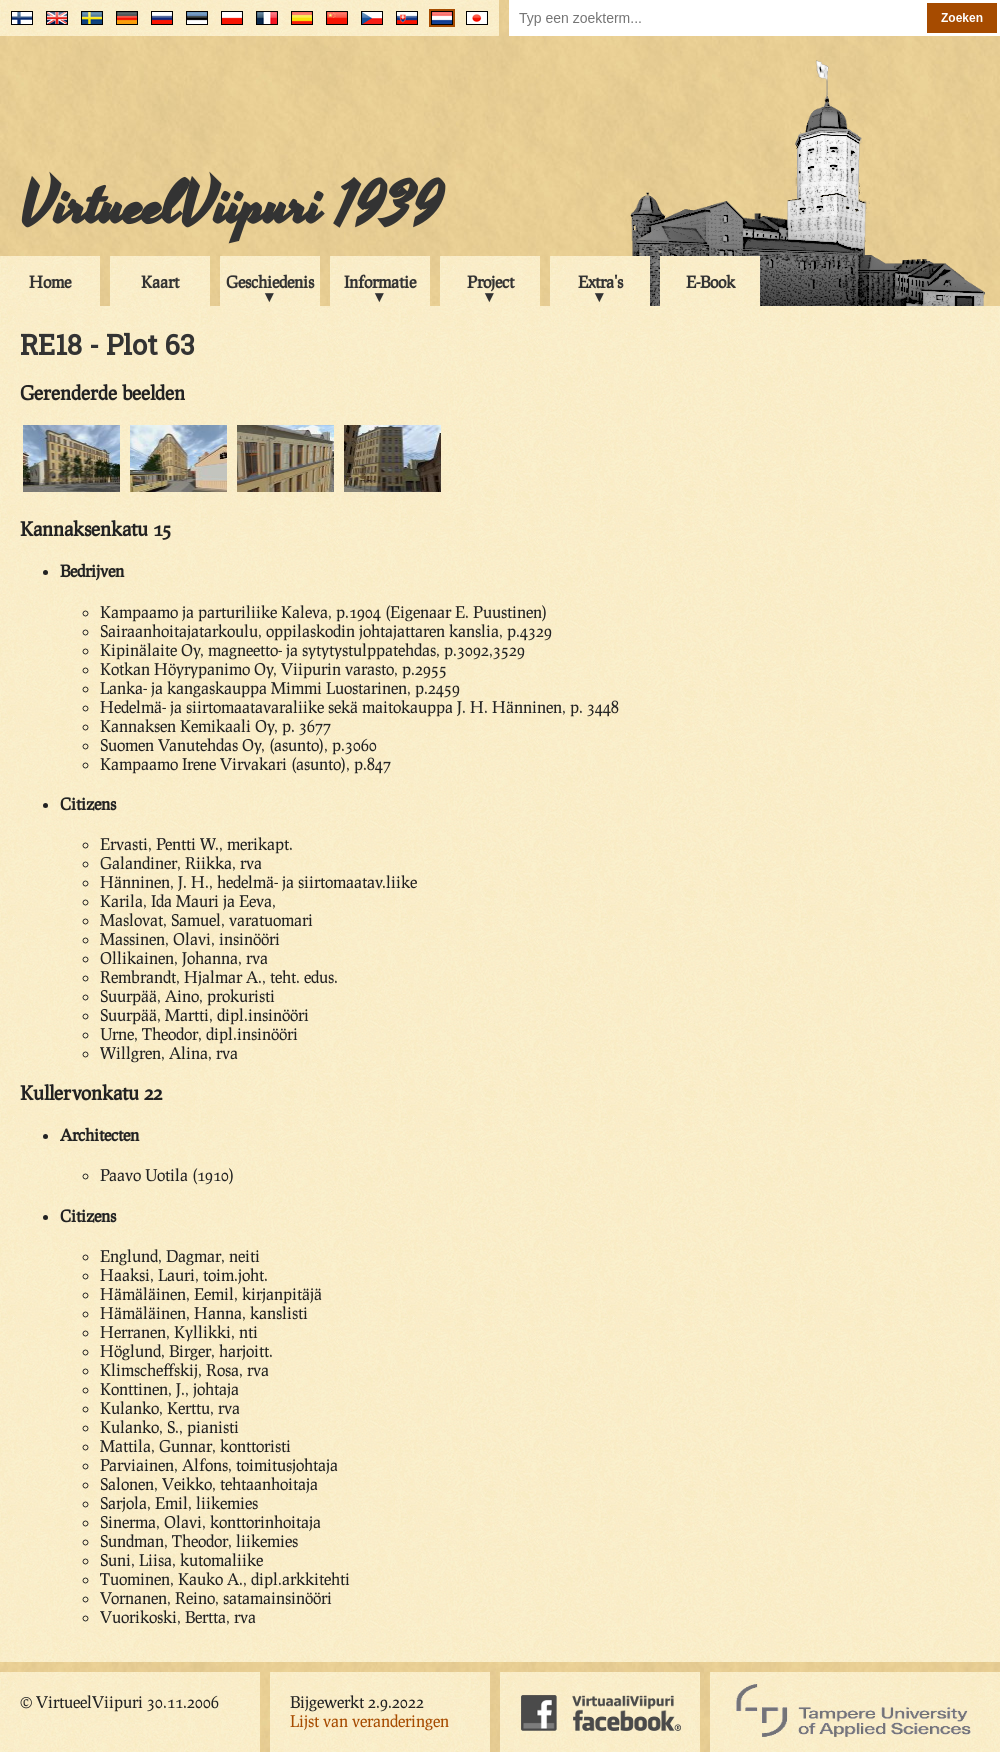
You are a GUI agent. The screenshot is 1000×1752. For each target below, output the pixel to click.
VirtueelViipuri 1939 (231, 207)
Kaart (160, 281)
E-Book (710, 281)
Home (50, 281)
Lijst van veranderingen (369, 1720)
